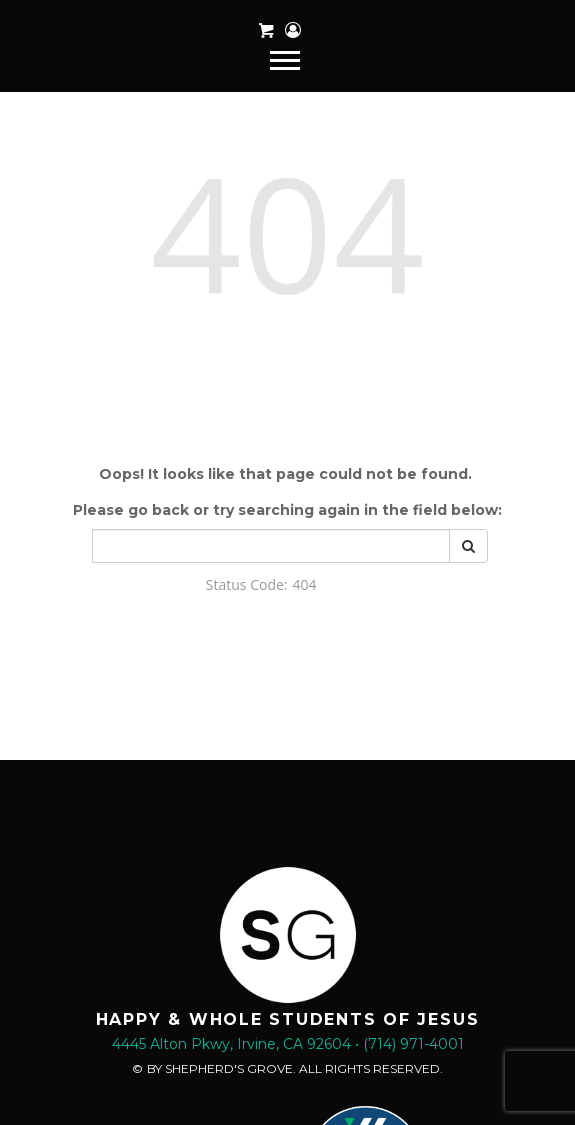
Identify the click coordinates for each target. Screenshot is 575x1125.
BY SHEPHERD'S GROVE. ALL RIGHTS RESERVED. (295, 1068)
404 (287, 231)
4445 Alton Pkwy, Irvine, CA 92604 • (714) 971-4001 (288, 1044)
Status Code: (247, 584)
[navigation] (287, 59)
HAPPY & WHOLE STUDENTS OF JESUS (288, 1019)
